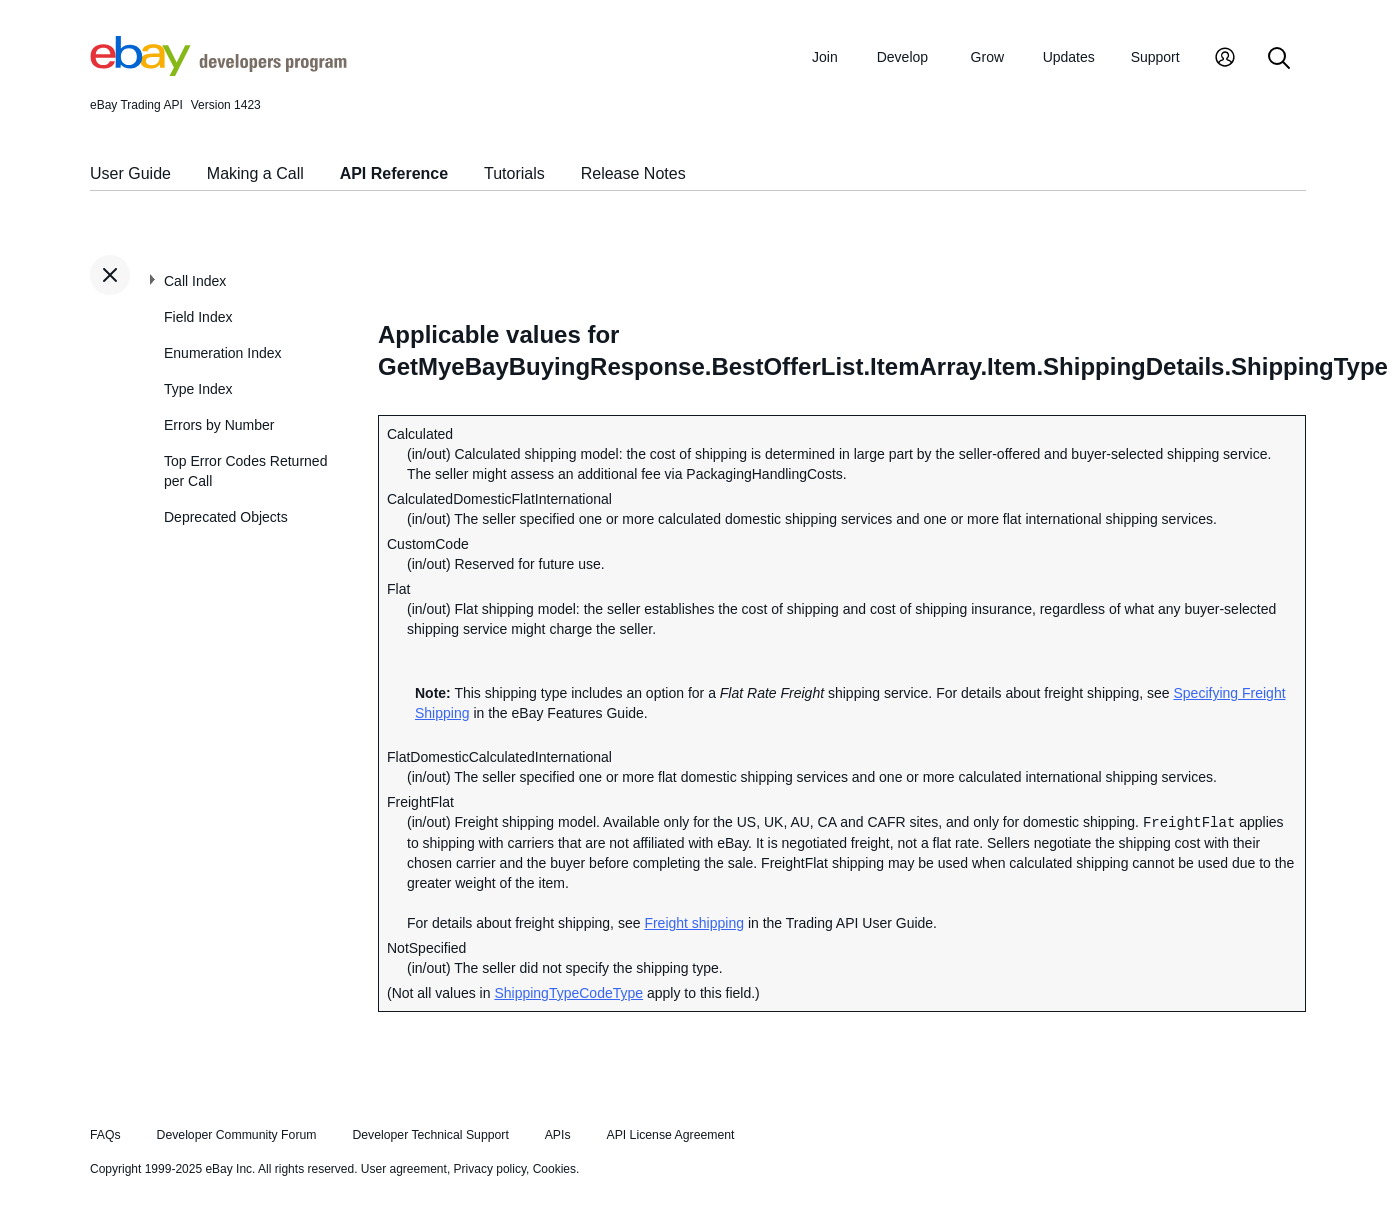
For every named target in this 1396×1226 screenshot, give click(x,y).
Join (825, 57)
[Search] (1279, 59)
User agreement (404, 1169)
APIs (558, 1135)
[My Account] (1225, 59)
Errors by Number (219, 425)
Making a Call (255, 173)
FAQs (105, 1135)
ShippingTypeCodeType (568, 993)
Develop (902, 57)
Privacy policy (490, 1169)
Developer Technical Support (430, 1135)
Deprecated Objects (226, 517)
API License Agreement (670, 1135)
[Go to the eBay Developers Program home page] (218, 71)
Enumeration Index (223, 353)
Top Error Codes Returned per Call (245, 471)
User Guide (130, 173)
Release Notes (633, 173)
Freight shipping (694, 923)
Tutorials (514, 173)
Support (1155, 57)
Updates (1069, 57)
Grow (987, 57)
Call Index (195, 281)
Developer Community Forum (237, 1135)
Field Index (198, 317)
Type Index (198, 389)
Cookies (554, 1169)
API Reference (394, 173)
